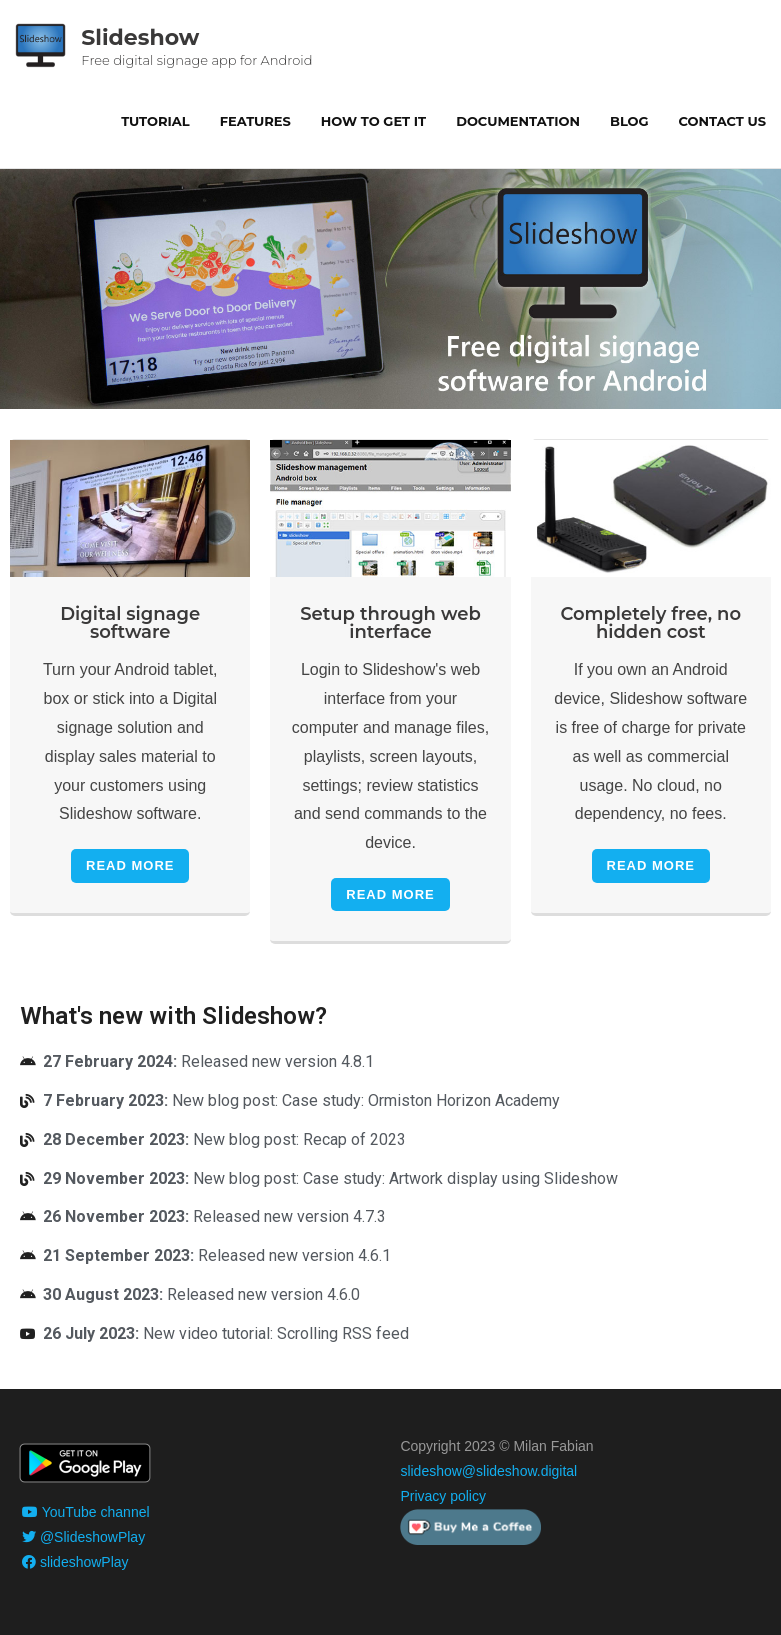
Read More (130, 865)
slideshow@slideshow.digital (488, 1471)
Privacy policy (443, 1496)
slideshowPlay (75, 1562)
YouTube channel (86, 1512)
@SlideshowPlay (83, 1537)
